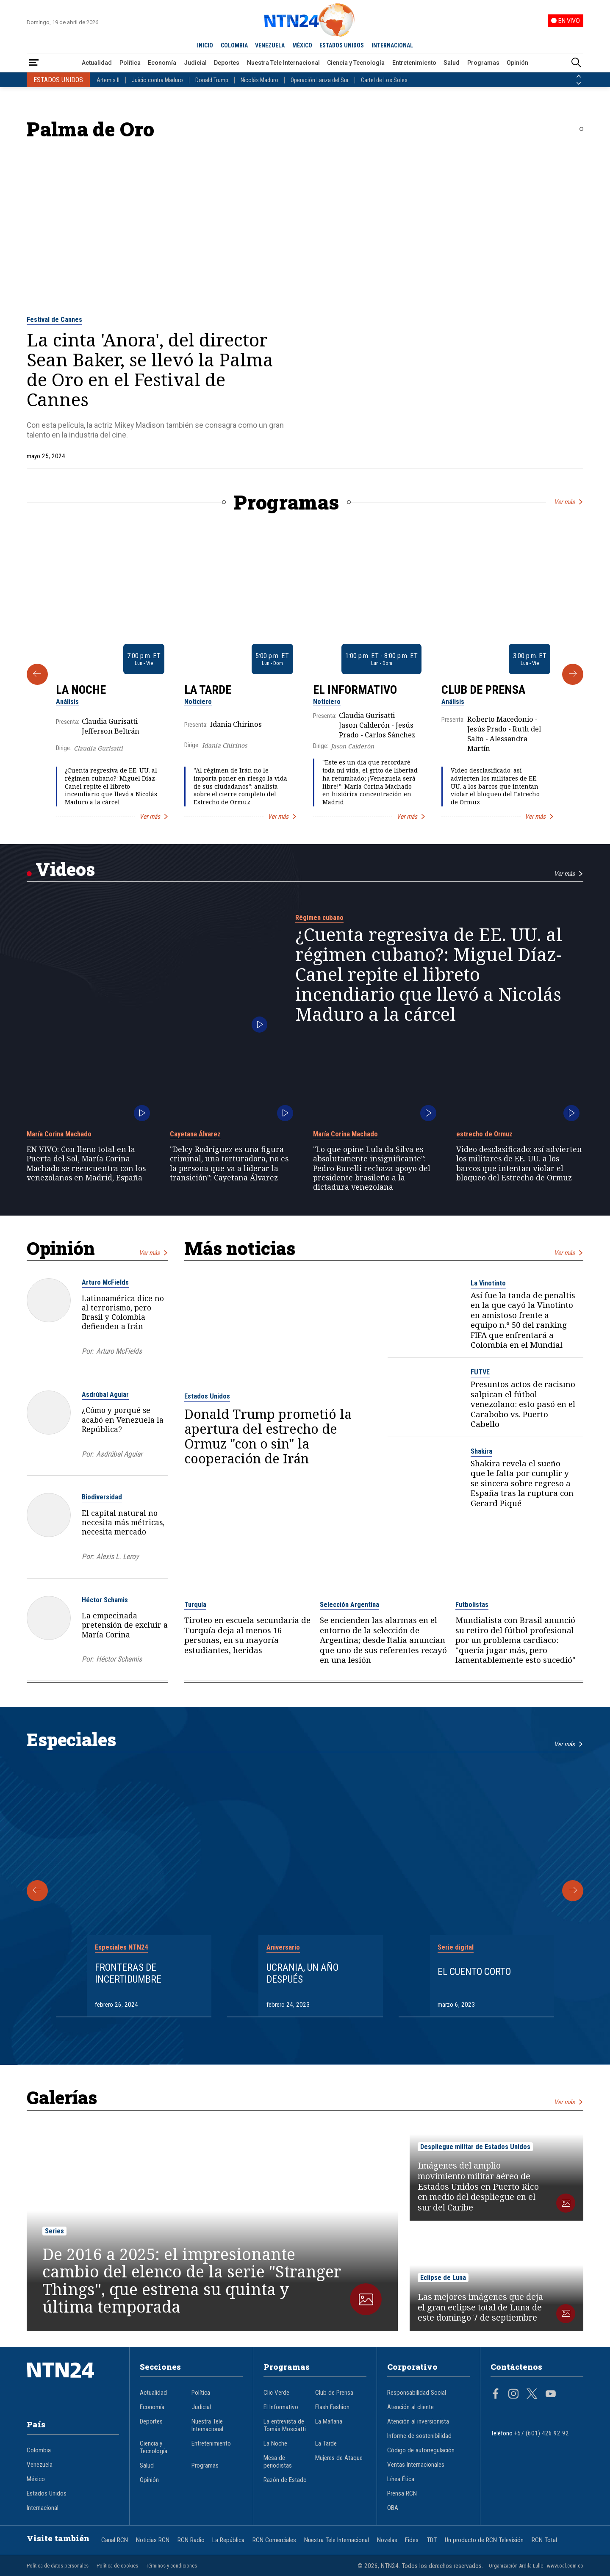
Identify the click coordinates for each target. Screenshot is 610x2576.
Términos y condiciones (171, 2565)
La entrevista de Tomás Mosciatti (284, 2425)
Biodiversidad (102, 1497)
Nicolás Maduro (259, 80)
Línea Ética (400, 2479)
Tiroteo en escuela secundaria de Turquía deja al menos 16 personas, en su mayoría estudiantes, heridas (247, 1635)
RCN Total (544, 2540)
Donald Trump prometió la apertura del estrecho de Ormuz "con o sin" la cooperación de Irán (268, 1436)
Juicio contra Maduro (157, 80)
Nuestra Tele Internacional (283, 62)
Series (54, 2231)
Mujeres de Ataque (339, 2458)
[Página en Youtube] (551, 2394)
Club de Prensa (483, 690)
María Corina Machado (59, 1134)
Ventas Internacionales (415, 2464)
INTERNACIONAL (392, 45)
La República (228, 2540)
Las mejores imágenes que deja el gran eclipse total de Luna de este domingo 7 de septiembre (480, 2307)
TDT (432, 2540)
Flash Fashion (332, 2407)
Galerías (62, 2097)
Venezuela (40, 2464)
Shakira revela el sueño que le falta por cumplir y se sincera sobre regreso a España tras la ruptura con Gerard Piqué (522, 1483)
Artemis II (108, 80)
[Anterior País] (578, 76)
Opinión (517, 62)
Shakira (481, 1451)
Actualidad (97, 62)
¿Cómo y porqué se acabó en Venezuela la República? (123, 1419)
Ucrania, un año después (302, 1973)
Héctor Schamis (105, 1600)
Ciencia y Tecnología (356, 62)
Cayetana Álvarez (195, 1134)
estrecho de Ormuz (484, 1134)
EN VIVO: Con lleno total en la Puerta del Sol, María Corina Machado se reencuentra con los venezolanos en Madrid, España (86, 1163)
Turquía (195, 1605)
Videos (65, 869)
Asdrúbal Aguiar (105, 1394)
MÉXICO (302, 45)
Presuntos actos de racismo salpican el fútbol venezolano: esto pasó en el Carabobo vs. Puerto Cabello (523, 1404)
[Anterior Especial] (37, 1890)
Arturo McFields (105, 1282)
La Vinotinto (488, 1283)
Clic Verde (276, 2392)
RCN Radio (191, 2540)
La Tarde (207, 690)
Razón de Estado (285, 2480)
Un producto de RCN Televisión (484, 2540)
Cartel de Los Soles (384, 80)
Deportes (226, 62)
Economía (162, 62)
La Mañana (328, 2421)
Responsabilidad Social (416, 2392)
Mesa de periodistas (277, 2461)
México (36, 2479)
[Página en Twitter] (532, 2394)
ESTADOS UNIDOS (341, 45)
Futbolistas (471, 1605)
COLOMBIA (234, 45)
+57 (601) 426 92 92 (541, 2433)
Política (130, 62)
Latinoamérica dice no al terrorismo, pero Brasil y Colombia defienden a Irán (123, 1312)
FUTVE (480, 1372)
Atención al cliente (410, 2407)
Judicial (195, 62)
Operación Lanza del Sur (320, 80)
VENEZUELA (270, 45)
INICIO (205, 45)
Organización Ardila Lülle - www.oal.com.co (536, 2565)
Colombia (39, 2450)
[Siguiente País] (578, 83)
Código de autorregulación (421, 2450)
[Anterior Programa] (37, 674)
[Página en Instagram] (513, 2394)
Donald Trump (211, 80)
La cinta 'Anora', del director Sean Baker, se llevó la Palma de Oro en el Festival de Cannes (150, 370)
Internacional (42, 2508)
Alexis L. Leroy (117, 1556)
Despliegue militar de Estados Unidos (475, 2147)
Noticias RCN (152, 2540)
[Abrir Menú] (34, 63)
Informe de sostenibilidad (419, 2436)
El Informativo (355, 690)
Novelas (387, 2540)
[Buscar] (576, 63)
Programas (483, 62)
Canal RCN (114, 2540)
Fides (412, 2540)
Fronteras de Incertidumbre (128, 1973)
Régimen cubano (319, 918)
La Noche (81, 690)
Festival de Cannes (54, 320)
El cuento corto (474, 1972)
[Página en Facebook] (496, 2394)
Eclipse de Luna (443, 2278)
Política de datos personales (58, 2565)
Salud (452, 62)
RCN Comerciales (274, 2540)
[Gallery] (305, 674)
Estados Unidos (207, 1396)
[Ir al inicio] (73, 2383)
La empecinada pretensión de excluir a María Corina (125, 1625)
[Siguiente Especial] (572, 1890)
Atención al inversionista (418, 2421)
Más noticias (239, 1248)
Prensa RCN (402, 2493)
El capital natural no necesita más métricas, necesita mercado (123, 1522)
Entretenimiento (414, 62)
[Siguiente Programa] (572, 674)
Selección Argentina (349, 1605)
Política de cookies (117, 2565)
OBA (392, 2508)
